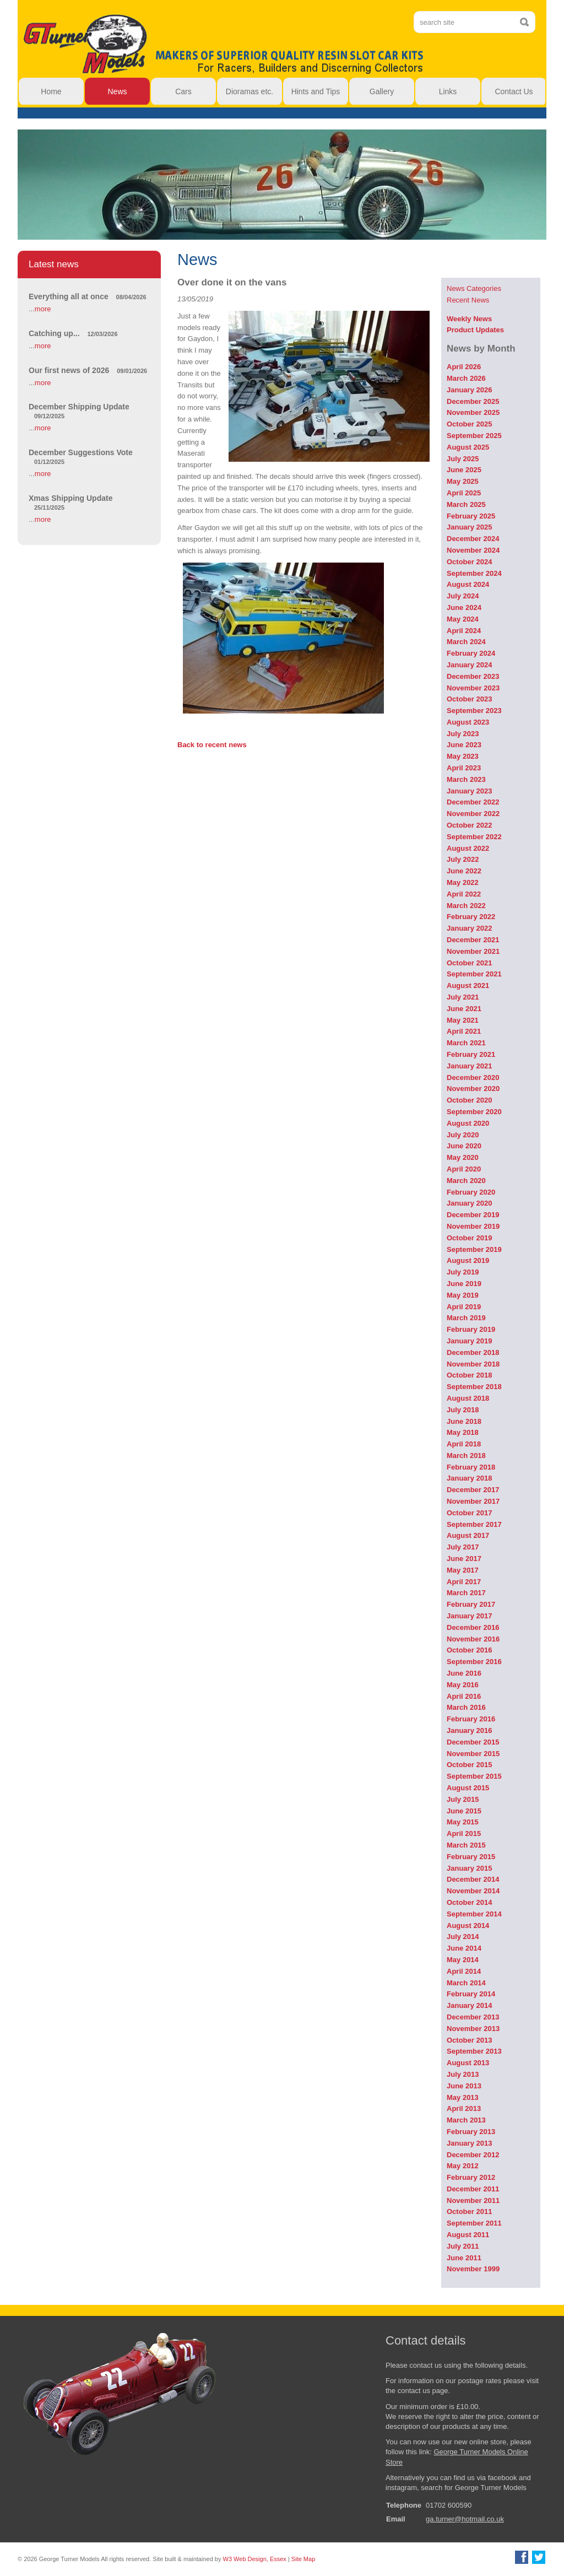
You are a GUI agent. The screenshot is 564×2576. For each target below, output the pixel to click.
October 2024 (469, 562)
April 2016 (464, 1696)
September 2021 (474, 974)
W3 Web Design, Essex (254, 2559)
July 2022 (463, 859)
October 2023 (469, 699)
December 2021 (473, 940)
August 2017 (468, 1535)
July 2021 (463, 997)
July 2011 (463, 2246)
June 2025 (464, 470)
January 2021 (469, 1066)
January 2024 (469, 665)
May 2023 (463, 756)
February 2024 (471, 653)
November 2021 (473, 951)
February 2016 (471, 1719)
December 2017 (473, 1490)
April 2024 (464, 631)
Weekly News (469, 319)
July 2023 (463, 734)
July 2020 (463, 1135)
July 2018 (463, 1410)
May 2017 (463, 1570)
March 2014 (466, 1983)
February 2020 (471, 1192)
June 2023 (464, 745)
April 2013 (464, 2108)
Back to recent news (212, 745)
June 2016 (464, 1673)
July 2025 (463, 459)
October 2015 (469, 1764)
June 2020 (464, 1146)
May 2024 (463, 619)
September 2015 (474, 1776)
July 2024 (463, 596)
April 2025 (464, 493)
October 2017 (469, 1513)
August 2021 (468, 985)
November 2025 (473, 412)
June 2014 (464, 1948)
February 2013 (471, 2131)
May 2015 (463, 1822)
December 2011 (473, 2189)
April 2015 (464, 1833)
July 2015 (463, 1799)
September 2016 (474, 1661)
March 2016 (466, 1707)
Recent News (468, 300)
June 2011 (464, 2258)
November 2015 (473, 1753)
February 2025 (471, 516)
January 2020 (469, 1203)
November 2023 (473, 688)
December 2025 (473, 401)
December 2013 (473, 2017)
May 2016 (463, 1685)
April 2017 (464, 1582)
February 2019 (471, 1329)
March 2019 (466, 1318)
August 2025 (468, 447)
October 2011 (469, 2211)
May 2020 (463, 1157)
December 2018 (473, 1352)
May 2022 (463, 882)
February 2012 (471, 2177)
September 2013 (474, 2051)
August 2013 (468, 2063)
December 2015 (473, 1742)
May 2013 (463, 2097)
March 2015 (466, 1845)
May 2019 (463, 1295)
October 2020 (469, 1100)
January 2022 (469, 928)
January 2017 (469, 1616)
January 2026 (469, 390)
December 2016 (473, 1627)
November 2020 (473, 1088)
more (43, 309)
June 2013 (464, 2086)
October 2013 (469, 2040)
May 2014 (463, 1960)
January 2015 (469, 1868)
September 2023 (474, 710)
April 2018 (464, 1444)
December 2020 (473, 1077)
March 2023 (466, 779)
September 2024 (474, 573)
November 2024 (473, 550)
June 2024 (464, 607)
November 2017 (473, 1501)
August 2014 (468, 1925)
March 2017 (466, 1593)
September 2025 (474, 435)
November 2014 (473, 1891)
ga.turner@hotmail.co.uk (465, 2519)
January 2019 (469, 1341)
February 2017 (471, 1604)
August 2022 (468, 848)
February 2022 (471, 916)
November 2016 (473, 1639)
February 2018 (471, 1467)
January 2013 (469, 2143)
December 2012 (473, 2155)
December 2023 (473, 676)
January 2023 (469, 791)
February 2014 (471, 1994)
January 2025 (469, 527)
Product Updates (475, 330)
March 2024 (466, 642)
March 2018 (466, 1455)
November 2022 (473, 813)
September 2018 (474, 1386)
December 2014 (473, 1879)
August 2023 (468, 722)
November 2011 (473, 2200)
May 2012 (463, 2166)
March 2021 (466, 1043)
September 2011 (474, 2223)
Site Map (303, 2559)
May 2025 (463, 481)
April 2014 (464, 1971)
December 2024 (473, 538)
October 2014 (469, 1902)
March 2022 (466, 905)
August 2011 (468, 2235)
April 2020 (464, 1169)
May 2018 (463, 1432)
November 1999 (473, 2269)
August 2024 (468, 584)
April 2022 (464, 894)
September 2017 (474, 1524)
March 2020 (466, 1180)
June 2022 (464, 871)
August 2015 (468, 1788)
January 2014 (469, 2005)
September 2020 (474, 1112)
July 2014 (463, 1936)
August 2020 (468, 1123)
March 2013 (466, 2120)
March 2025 (466, 504)
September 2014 (474, 1914)
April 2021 (464, 1031)
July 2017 (463, 1547)
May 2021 (463, 1020)
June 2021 (464, 1009)
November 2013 (473, 2028)
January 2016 (469, 1730)
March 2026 (466, 378)
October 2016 (469, 1650)
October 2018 (469, 1375)
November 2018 (473, 1364)
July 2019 (463, 1272)
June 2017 (464, 1558)
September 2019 (474, 1249)
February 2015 (471, 1857)
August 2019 (468, 1260)
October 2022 (469, 825)
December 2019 (473, 1215)
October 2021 (469, 963)
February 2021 (471, 1054)
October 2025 (469, 424)
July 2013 (463, 2074)
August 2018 (468, 1398)
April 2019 (464, 1307)
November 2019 (473, 1226)
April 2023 (464, 768)
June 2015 (464, 1811)
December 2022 (473, 802)
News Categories (474, 288)
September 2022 (474, 837)
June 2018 (464, 1421)
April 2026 (464, 367)
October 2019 (469, 1238)
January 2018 (469, 1478)
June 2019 (464, 1283)
